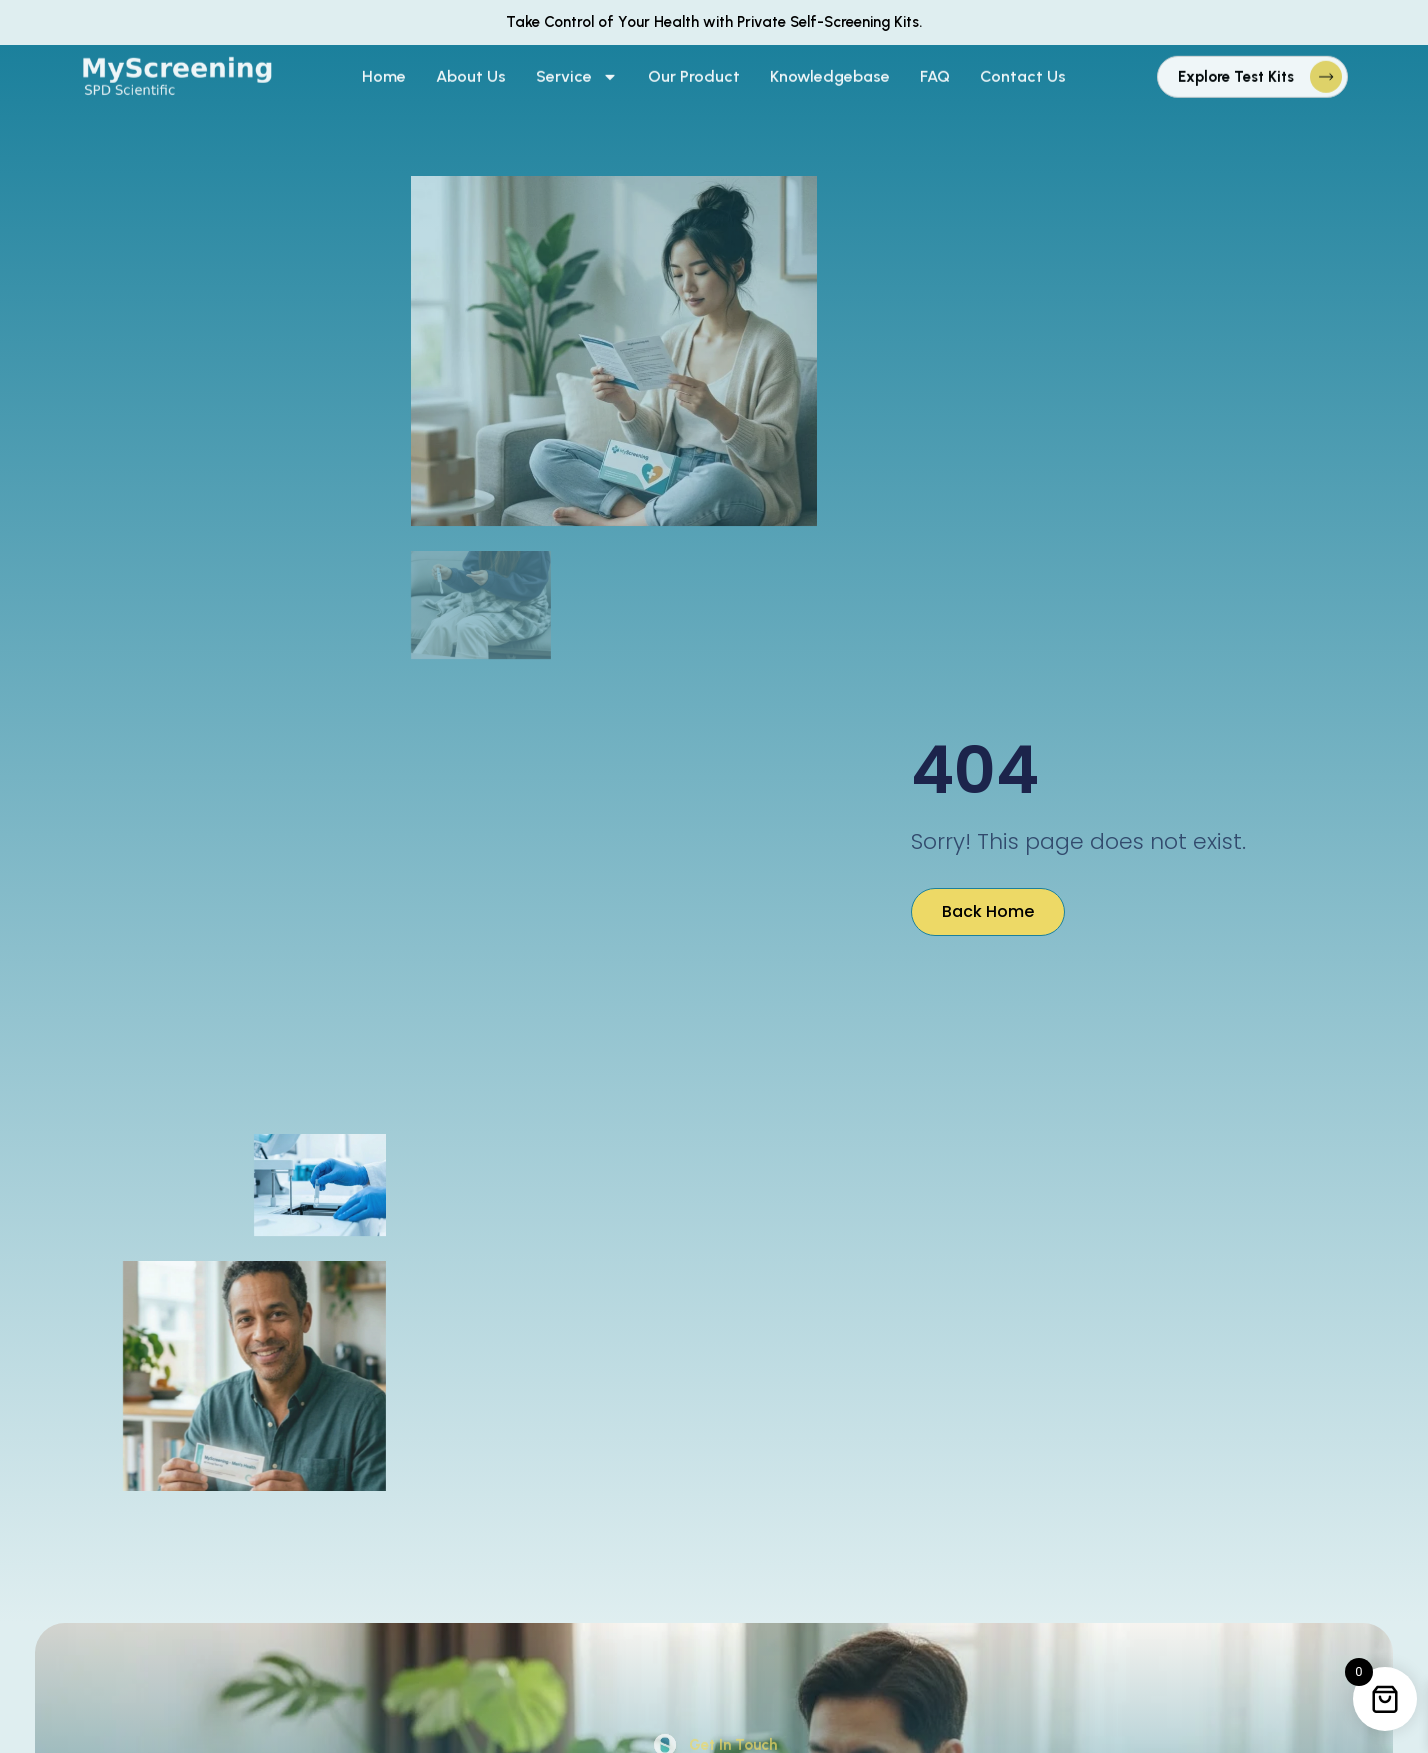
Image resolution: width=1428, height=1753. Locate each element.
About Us (471, 63)
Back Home (988, 911)
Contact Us (1023, 63)
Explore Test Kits (1236, 64)
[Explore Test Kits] (1326, 64)
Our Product (694, 63)
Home (384, 63)
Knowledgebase (830, 63)
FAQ (935, 63)
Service (577, 64)
